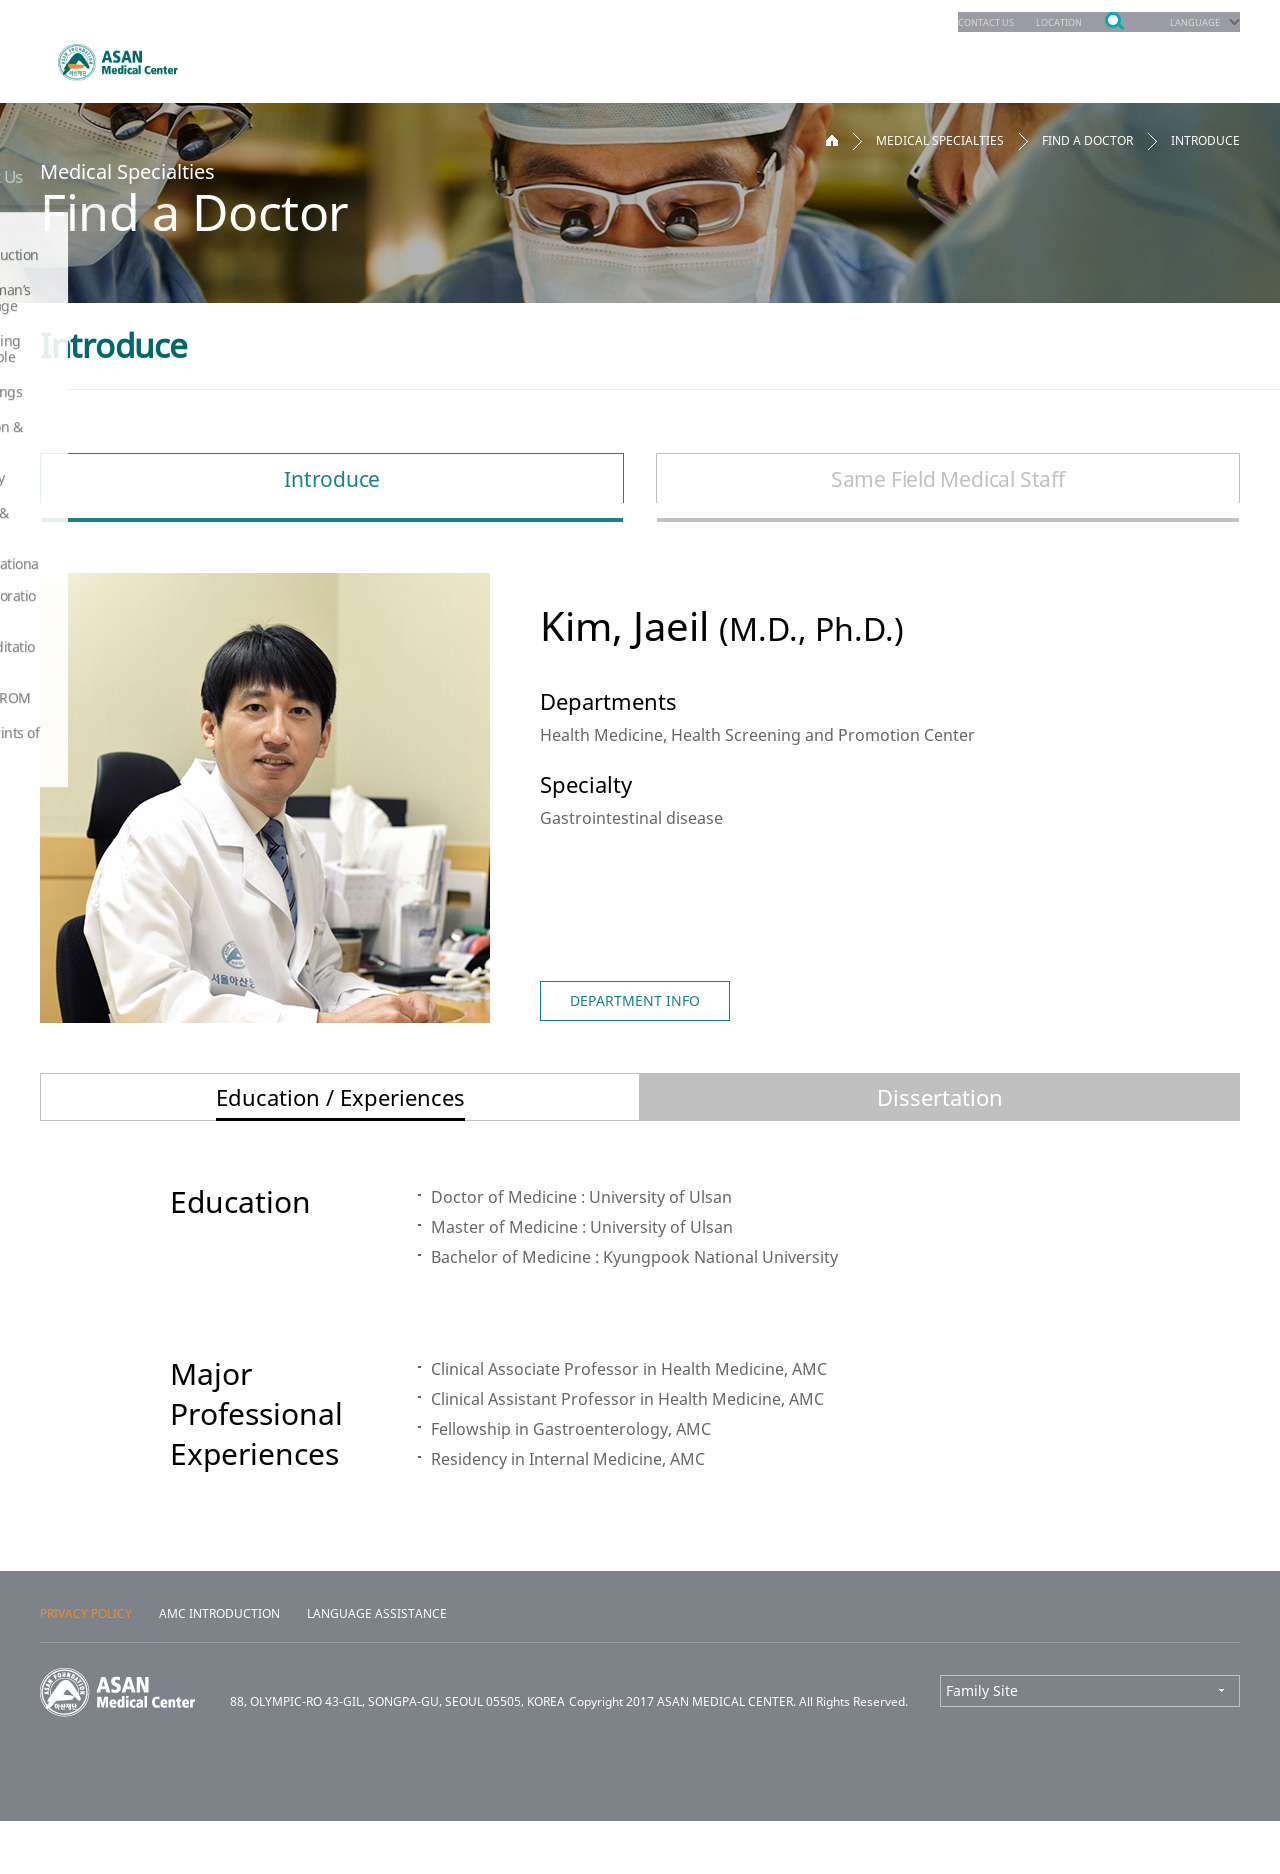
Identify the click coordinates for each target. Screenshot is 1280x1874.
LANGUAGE (1187, 22)
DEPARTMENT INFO (635, 1000)
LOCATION (1037, 22)
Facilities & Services (976, 59)
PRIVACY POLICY (86, 1667)
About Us (1145, 59)
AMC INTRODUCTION (219, 1667)
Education (803, 59)
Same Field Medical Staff (950, 479)
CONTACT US (947, 22)
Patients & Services (632, 59)
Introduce (330, 479)
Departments (276, 59)
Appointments (442, 59)
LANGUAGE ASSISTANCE (377, 1667)
